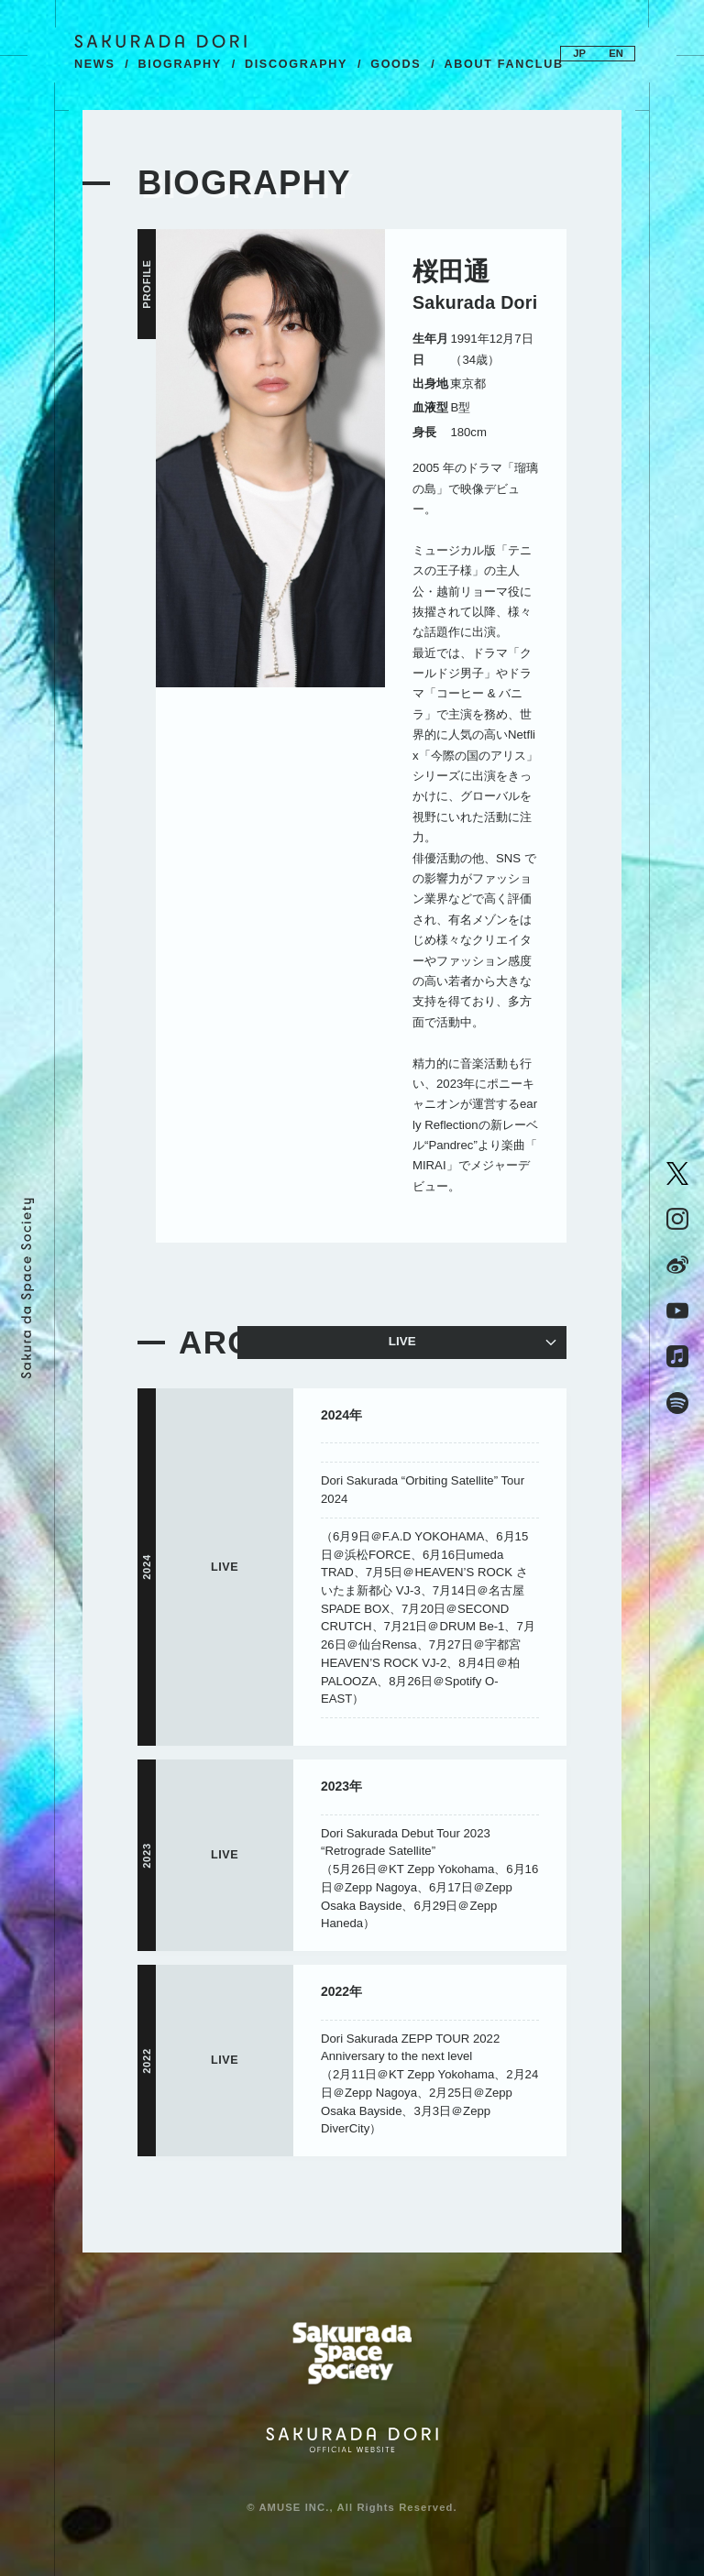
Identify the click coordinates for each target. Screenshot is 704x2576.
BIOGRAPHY (180, 64)
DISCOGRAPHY (296, 64)
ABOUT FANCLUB (503, 64)
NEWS (95, 64)
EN (616, 53)
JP (579, 53)
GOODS (395, 64)
